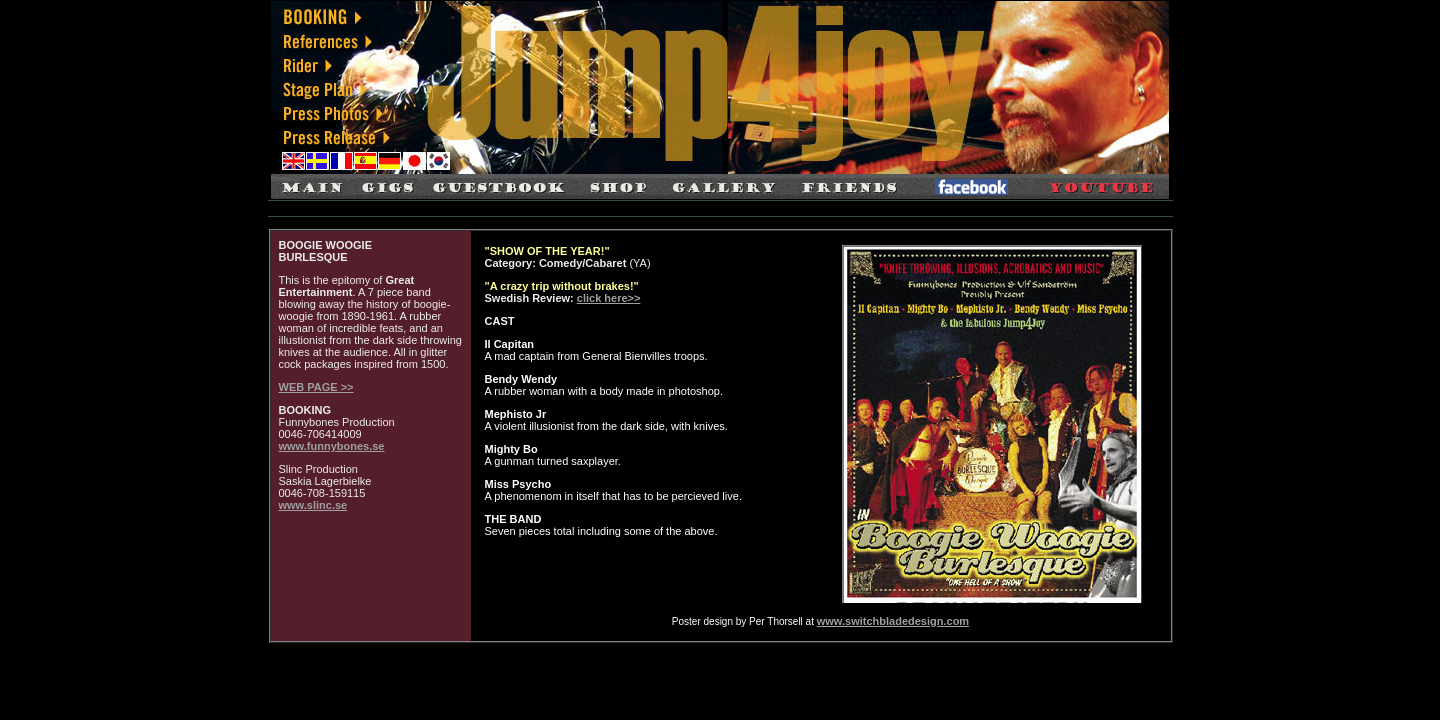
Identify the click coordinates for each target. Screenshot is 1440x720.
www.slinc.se (313, 505)
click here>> (609, 298)
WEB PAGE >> (316, 387)
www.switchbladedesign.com (893, 621)
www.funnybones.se (332, 446)
